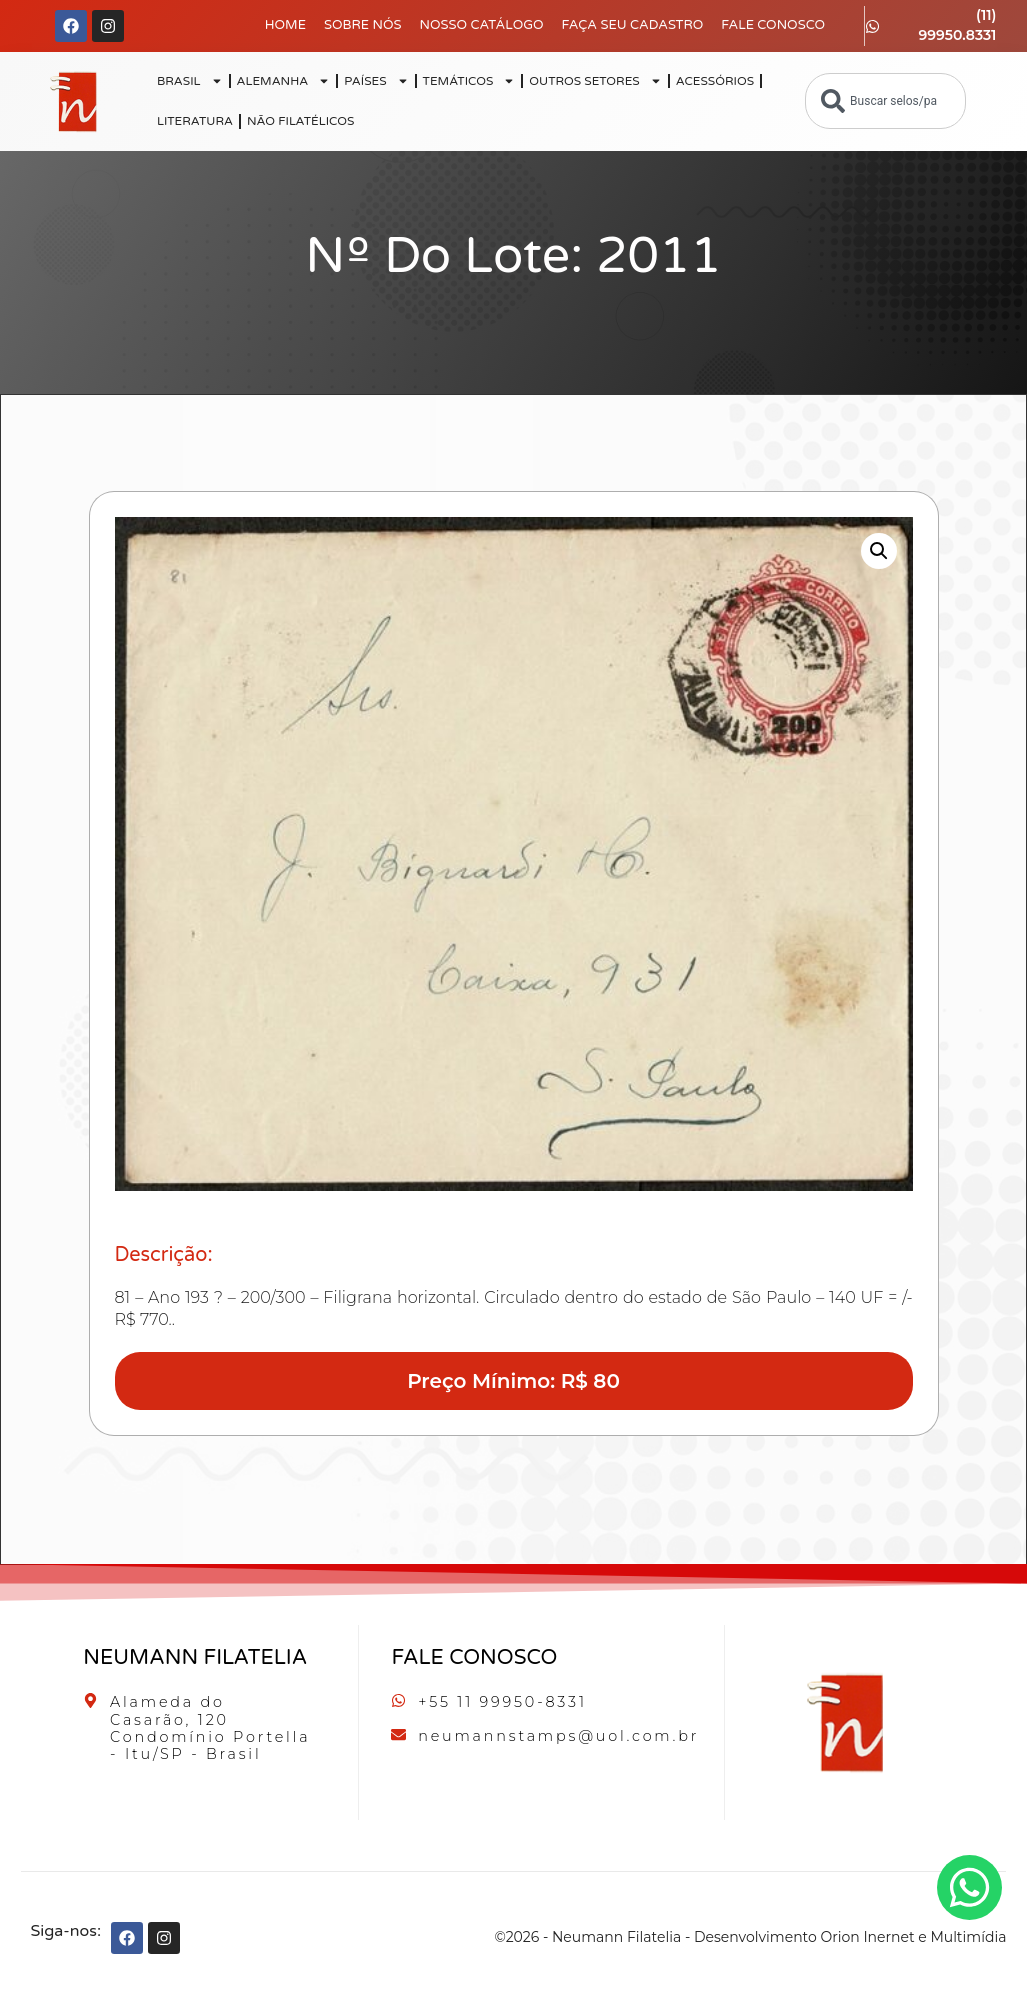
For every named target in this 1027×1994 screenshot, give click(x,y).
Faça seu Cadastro (633, 25)
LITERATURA (195, 121)
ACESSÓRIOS (715, 81)
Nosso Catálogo (481, 25)
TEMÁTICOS (469, 81)
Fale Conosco (773, 25)
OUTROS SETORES (595, 81)
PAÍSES (376, 81)
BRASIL (190, 81)
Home (285, 25)
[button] (879, 551)
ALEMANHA (284, 81)
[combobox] (885, 101)
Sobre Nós (363, 25)
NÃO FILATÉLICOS (300, 121)
